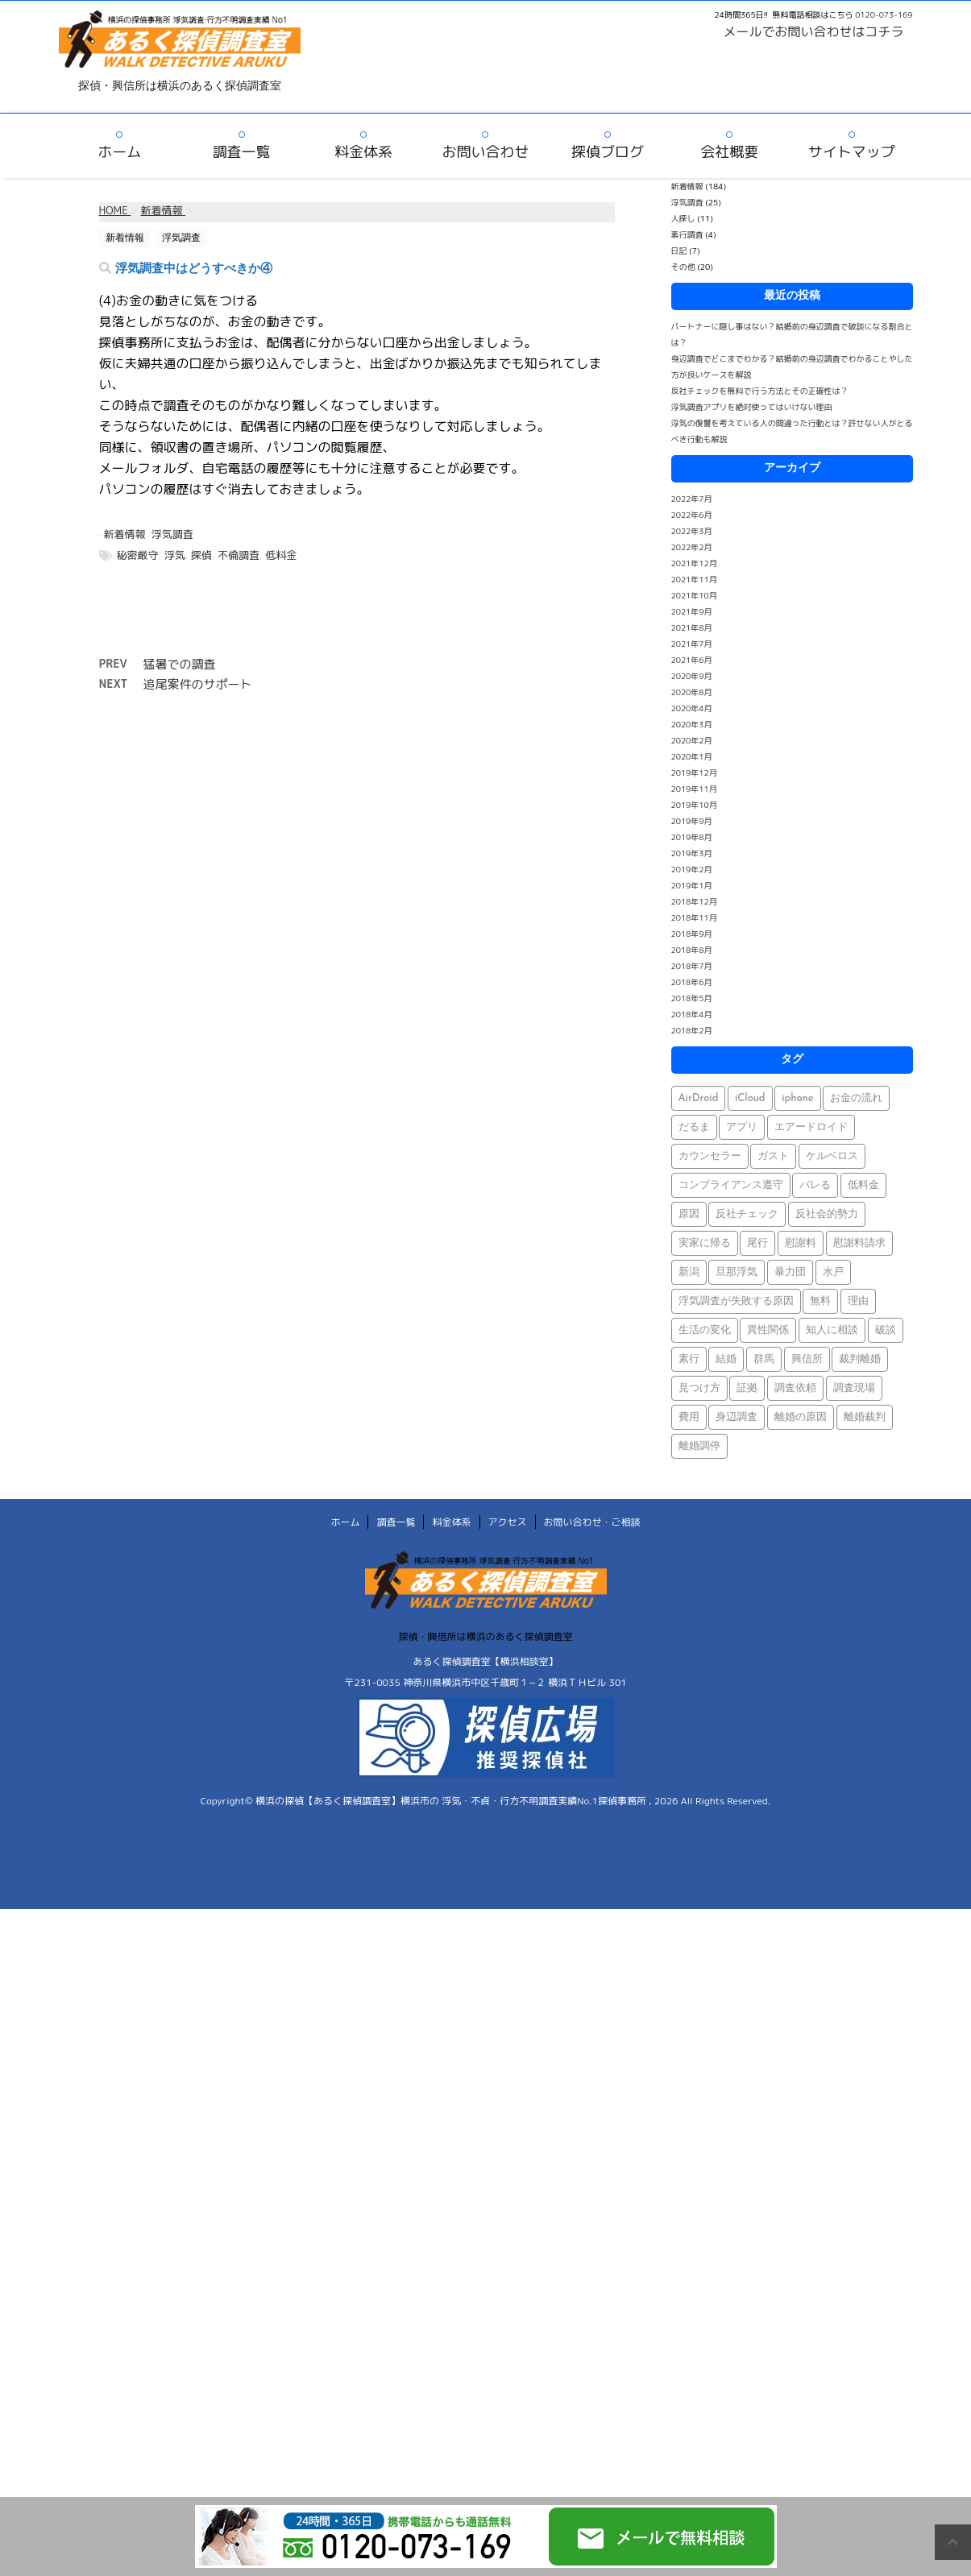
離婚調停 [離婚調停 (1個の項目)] (699, 1446)
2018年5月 (691, 998)
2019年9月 (691, 820)
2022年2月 (691, 547)
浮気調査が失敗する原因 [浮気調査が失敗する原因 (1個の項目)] (736, 1301)
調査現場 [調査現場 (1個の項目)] (854, 1388)
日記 (679, 250)
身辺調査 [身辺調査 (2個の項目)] (736, 1417)
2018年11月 (694, 917)
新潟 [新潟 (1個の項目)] (688, 1272)
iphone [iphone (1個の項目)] (797, 1098)
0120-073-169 (883, 14)
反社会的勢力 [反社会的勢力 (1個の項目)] (826, 1214)
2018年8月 (691, 949)
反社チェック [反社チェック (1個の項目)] (747, 1214)
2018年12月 (694, 901)
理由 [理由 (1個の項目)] (858, 1301)
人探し (683, 218)
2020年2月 (691, 740)
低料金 (281, 555)
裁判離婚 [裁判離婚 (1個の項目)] (860, 1359)
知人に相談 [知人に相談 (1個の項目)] (832, 1330)
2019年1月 (691, 885)
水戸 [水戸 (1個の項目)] (833, 1272)
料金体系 (363, 152)
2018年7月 (691, 965)
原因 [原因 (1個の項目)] (688, 1214)
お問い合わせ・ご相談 (592, 1522)
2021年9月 (691, 611)
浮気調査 (172, 534)
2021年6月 (691, 659)
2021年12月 (694, 563)
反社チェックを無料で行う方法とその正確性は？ (760, 390)
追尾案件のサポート (197, 684)
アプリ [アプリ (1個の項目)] (741, 1127)
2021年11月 (694, 579)
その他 (683, 266)
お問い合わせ (485, 152)
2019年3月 (691, 853)
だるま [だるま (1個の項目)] (694, 1127)
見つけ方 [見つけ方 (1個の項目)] (699, 1388)
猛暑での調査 (179, 664)
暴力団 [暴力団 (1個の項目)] (790, 1272)
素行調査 (687, 234)
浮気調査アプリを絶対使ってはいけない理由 (751, 406)
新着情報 (125, 534)
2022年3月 (691, 530)
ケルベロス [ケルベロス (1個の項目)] (832, 1156)
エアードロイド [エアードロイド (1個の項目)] (811, 1127)
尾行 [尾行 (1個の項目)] (757, 1243)
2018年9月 (691, 933)
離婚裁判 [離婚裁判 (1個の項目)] (865, 1417)
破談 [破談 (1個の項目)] (885, 1330)
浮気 (174, 555)
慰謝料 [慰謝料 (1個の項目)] (800, 1243)
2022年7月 (691, 498)
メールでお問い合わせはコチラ (814, 31)
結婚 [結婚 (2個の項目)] (726, 1359)
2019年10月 (694, 804)
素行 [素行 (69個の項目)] (688, 1359)
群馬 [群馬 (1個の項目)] (763, 1359)
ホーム (119, 152)
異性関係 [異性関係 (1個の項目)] (768, 1330)
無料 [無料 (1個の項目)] (820, 1301)
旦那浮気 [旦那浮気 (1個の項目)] (736, 1272)
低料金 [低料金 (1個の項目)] (863, 1185)
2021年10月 (694, 595)
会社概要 (729, 152)
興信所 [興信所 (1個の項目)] (807, 1359)
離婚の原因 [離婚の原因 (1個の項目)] (800, 1417)
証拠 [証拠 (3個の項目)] (747, 1388)
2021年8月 (691, 627)
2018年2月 (691, 1030)
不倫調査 (238, 555)
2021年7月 (691, 643)
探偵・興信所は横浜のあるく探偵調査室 (485, 1636)
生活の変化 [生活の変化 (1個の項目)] (704, 1330)
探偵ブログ (607, 152)
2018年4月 (691, 1014)
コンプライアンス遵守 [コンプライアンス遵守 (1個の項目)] (730, 1185)
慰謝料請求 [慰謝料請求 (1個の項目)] (859, 1243)
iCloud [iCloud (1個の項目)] (750, 1098)
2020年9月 (691, 675)
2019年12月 (694, 772)
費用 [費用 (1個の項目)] (688, 1417)
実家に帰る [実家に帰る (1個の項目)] (704, 1243)
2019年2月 (691, 869)
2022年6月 (691, 514)
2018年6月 (691, 982)
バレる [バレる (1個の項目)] (815, 1185)
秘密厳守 (138, 555)
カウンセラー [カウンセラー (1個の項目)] (709, 1156)
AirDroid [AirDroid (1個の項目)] (698, 1098)
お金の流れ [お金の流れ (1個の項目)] (856, 1098)
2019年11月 (694, 788)
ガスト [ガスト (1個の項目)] (773, 1156)
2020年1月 (691, 756)
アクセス (507, 1522)
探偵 (201, 555)
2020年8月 (691, 692)
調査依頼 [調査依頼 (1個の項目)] (795, 1388)
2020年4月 (691, 708)
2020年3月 (691, 724)
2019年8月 (691, 837)
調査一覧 (242, 152)
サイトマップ (851, 152)
